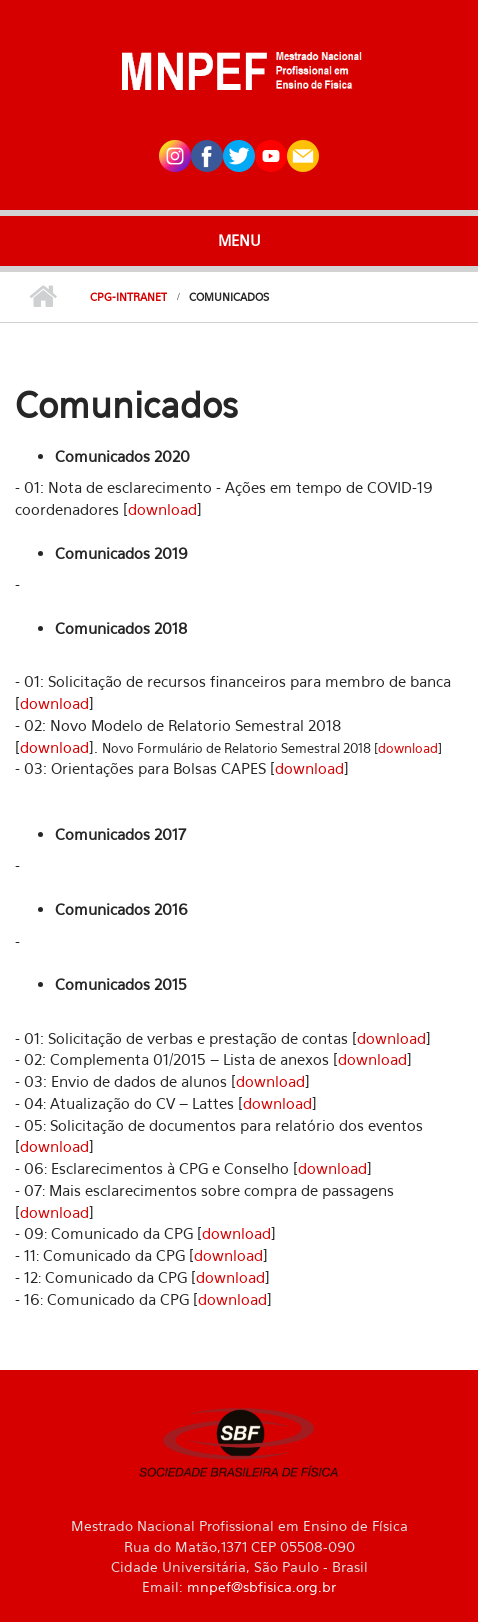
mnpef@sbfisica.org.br (261, 1586)
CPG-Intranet (128, 297)
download (162, 509)
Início (42, 297)
